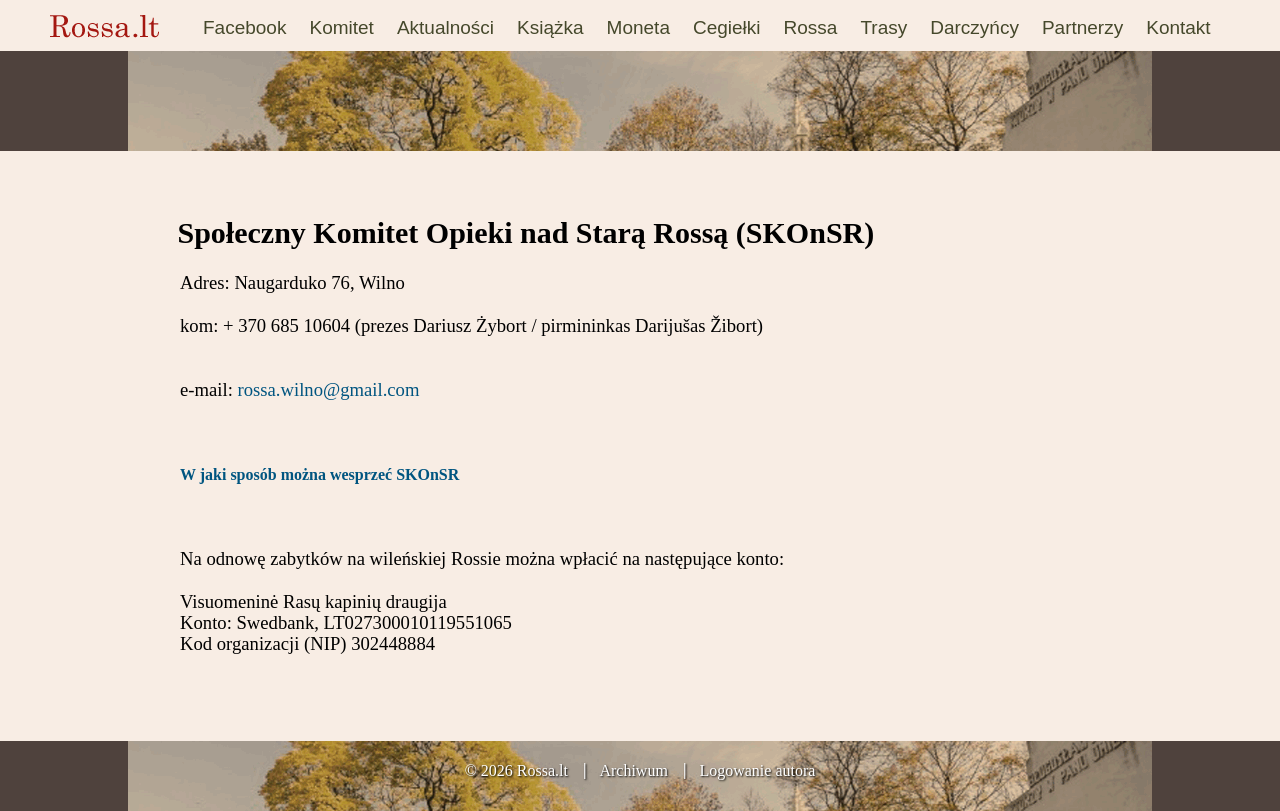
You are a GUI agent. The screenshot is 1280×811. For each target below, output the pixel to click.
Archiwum (633, 770)
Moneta (638, 27)
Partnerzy (1082, 27)
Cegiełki (727, 27)
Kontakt (1178, 27)
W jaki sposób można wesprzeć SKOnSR (319, 474)
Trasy (883, 27)
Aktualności (445, 27)
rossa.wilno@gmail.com (329, 389)
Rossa (811, 27)
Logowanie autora (757, 770)
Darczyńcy (974, 27)
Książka (550, 27)
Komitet (341, 27)
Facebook (244, 27)
